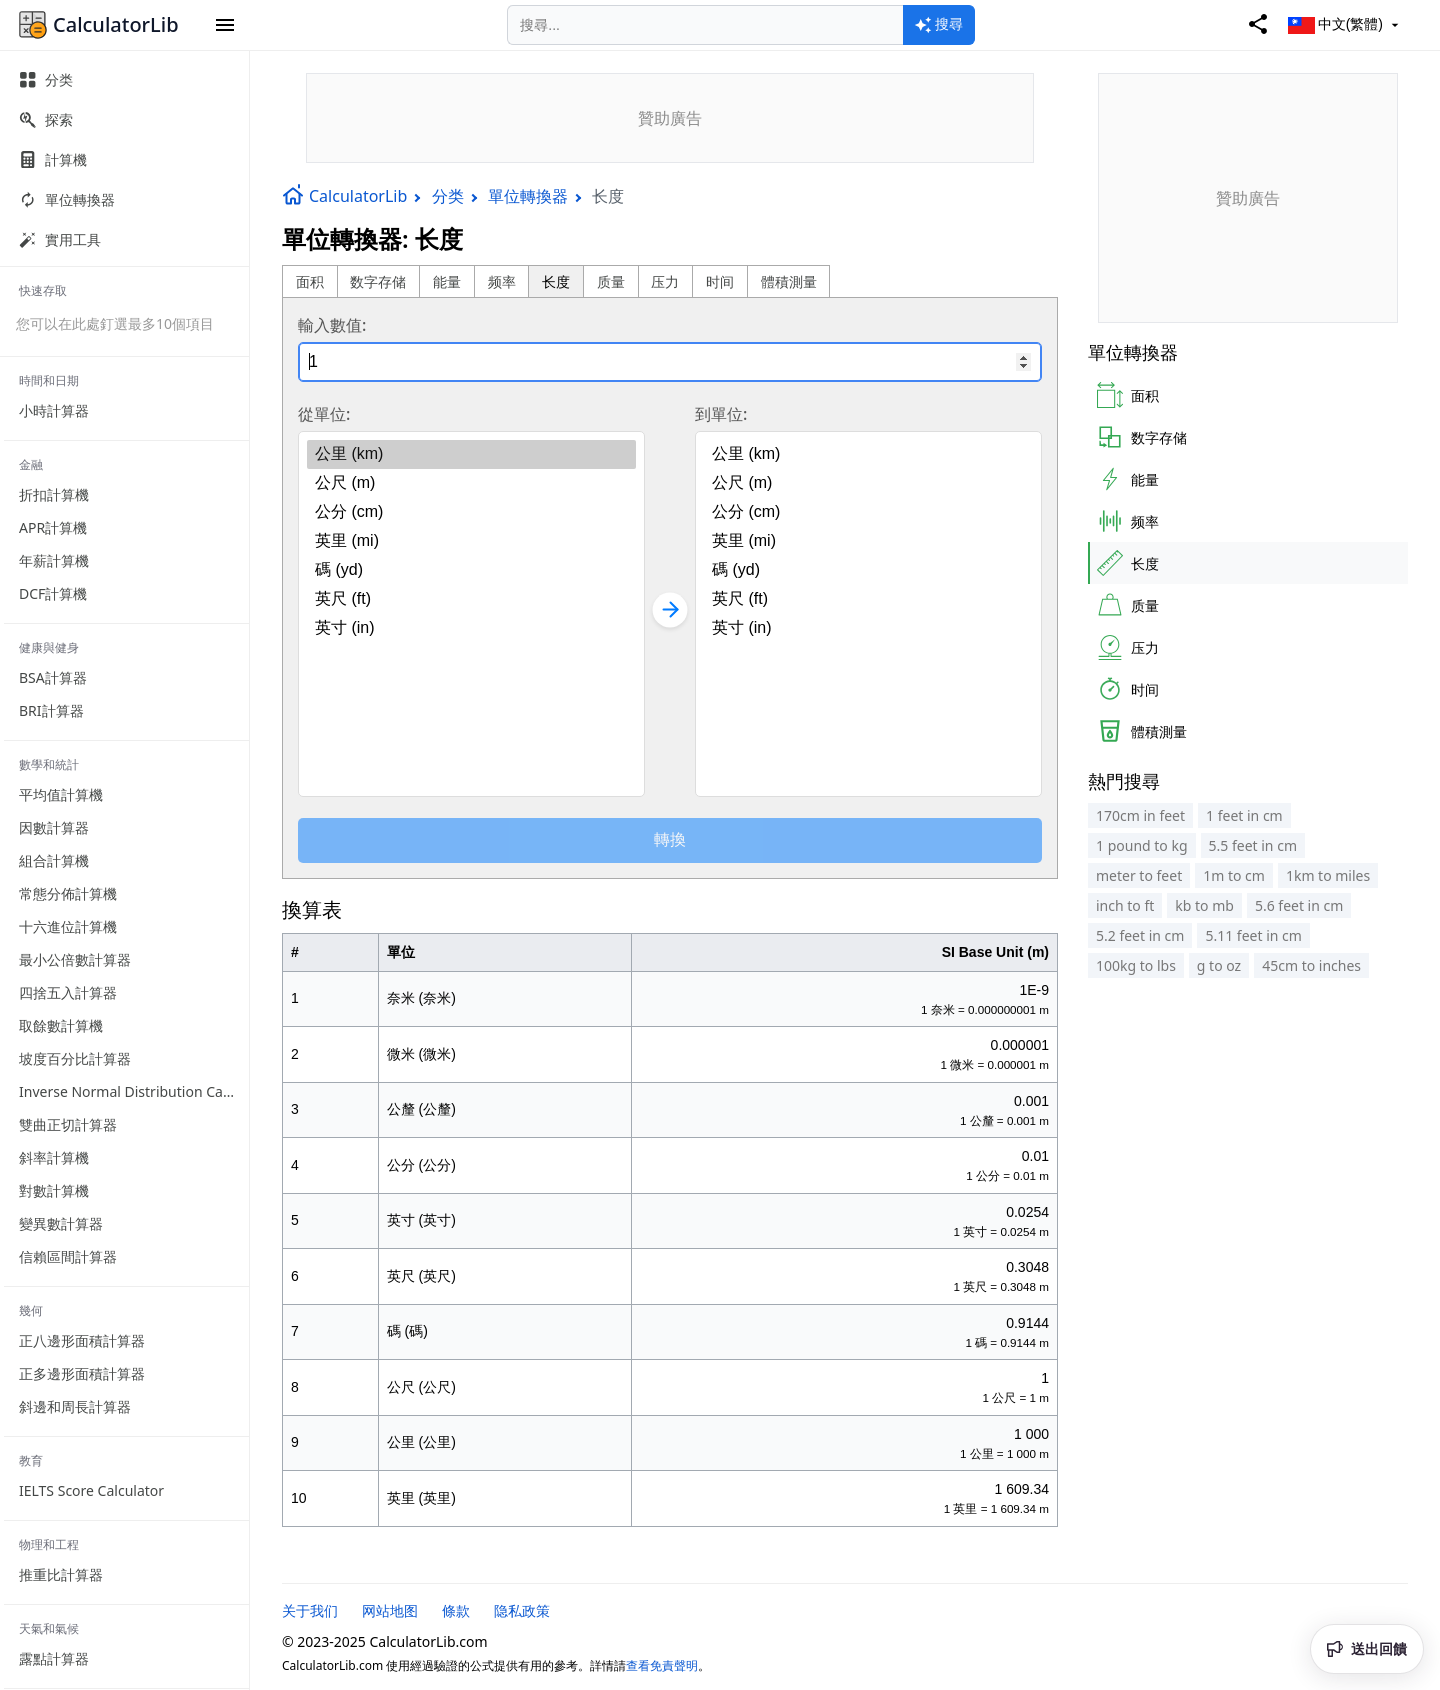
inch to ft (1125, 905)
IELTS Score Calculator (91, 1490)
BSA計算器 (53, 677)
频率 (502, 281)
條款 (456, 1610)
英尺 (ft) (471, 599)
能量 (447, 281)
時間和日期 (49, 380)
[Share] (1258, 25)
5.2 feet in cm (1140, 935)
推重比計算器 (61, 1574)
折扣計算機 (54, 494)
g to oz (1219, 965)
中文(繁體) (1345, 25)
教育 (31, 1460)
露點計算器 (54, 1658)
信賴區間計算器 (68, 1256)
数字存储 (378, 281)
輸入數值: (332, 325)
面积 (310, 281)
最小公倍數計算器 (75, 959)
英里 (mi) (471, 541)
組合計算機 (54, 860)
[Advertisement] (670, 118)
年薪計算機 (54, 560)
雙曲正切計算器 (68, 1124)
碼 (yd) (471, 570)
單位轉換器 (528, 196)
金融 (31, 464)
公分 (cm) (471, 512)
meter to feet (1139, 875)
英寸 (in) (471, 628)
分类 (448, 196)
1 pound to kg (1142, 845)
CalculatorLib (344, 196)
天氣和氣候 (49, 1628)
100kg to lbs (1136, 965)
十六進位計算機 (68, 926)
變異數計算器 (61, 1223)
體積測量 (789, 281)
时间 (720, 281)
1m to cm (1234, 875)
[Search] (705, 25)
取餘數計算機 (61, 1025)
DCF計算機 (53, 593)
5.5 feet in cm (1253, 845)
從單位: (324, 414)
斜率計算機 (54, 1157)
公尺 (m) (471, 483)
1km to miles (1328, 875)
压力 (665, 281)
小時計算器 (54, 410)
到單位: (721, 414)
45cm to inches (1311, 965)
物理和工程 (49, 1544)
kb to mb (1204, 905)
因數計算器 (54, 827)
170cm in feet (1140, 815)
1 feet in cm (1244, 815)
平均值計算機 (61, 794)
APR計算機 (53, 527)
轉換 (670, 839)
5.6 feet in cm (1299, 905)
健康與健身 (49, 647)
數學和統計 (49, 764)
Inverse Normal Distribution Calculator (134, 1091)
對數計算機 (54, 1190)
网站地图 (390, 1610)
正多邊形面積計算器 (82, 1373)
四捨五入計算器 (68, 992)
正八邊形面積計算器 (82, 1340)
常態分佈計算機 (68, 893)
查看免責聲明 (662, 1665)
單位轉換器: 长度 (372, 238)
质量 (611, 281)
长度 (556, 281)
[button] (225, 25)
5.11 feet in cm (1253, 935)
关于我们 (310, 1610)
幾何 (31, 1310)
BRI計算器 (51, 710)
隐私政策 (522, 1610)
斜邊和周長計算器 (75, 1406)
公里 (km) (471, 454)
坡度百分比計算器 (75, 1058)
